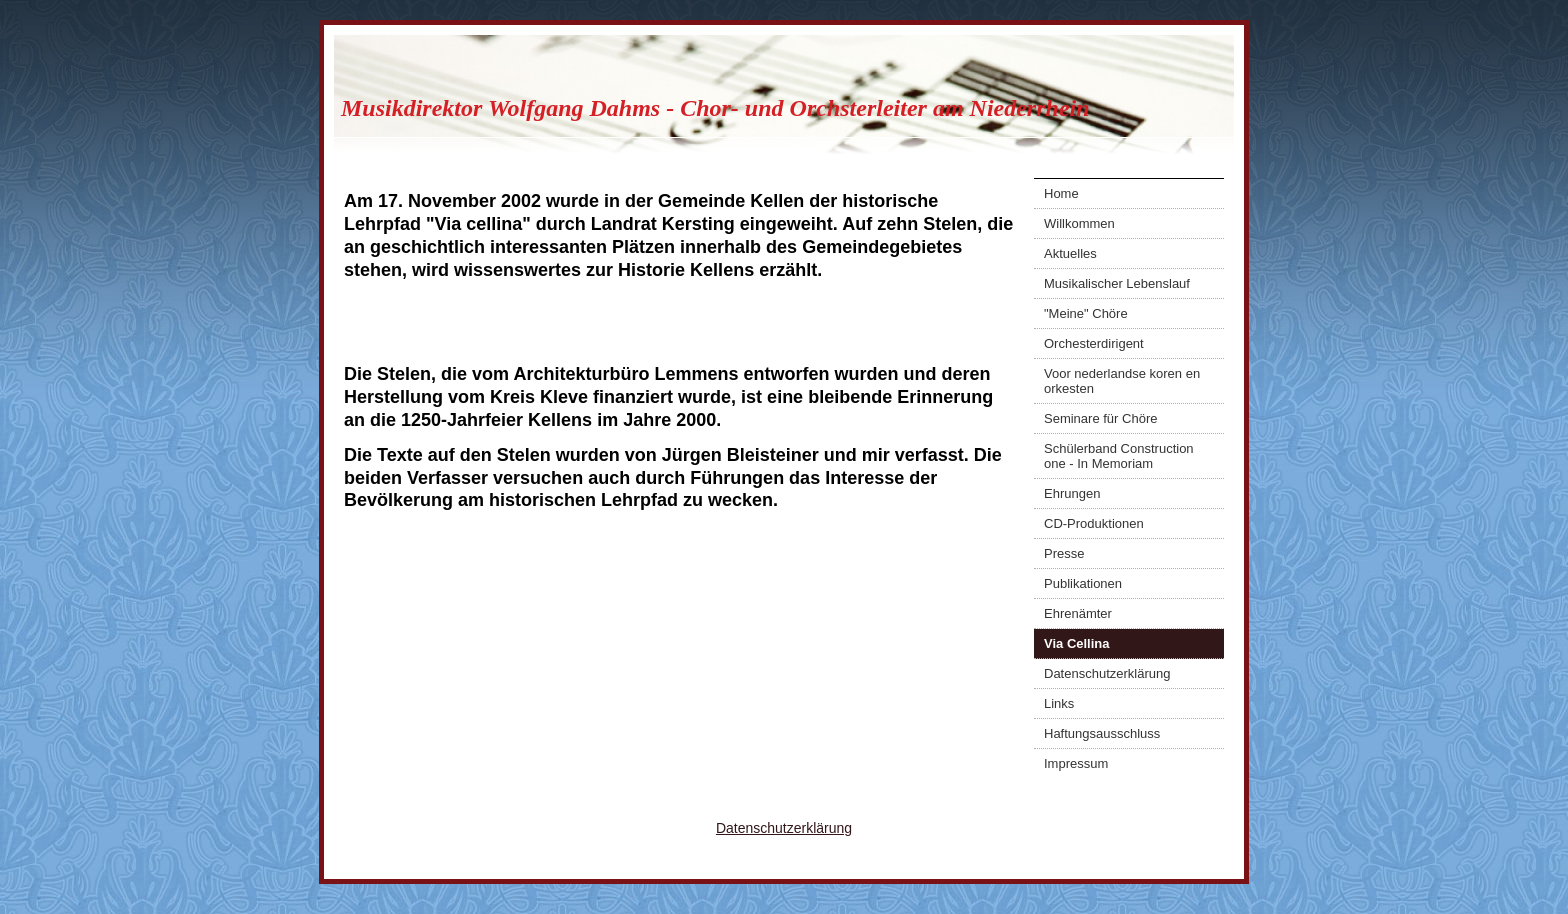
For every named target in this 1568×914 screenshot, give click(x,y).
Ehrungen (1072, 493)
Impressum (1076, 763)
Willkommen (1079, 223)
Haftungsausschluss (1102, 733)
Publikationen (1083, 583)
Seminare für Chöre (1100, 418)
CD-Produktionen (1094, 523)
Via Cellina (1077, 643)
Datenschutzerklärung (1107, 673)
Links (1059, 703)
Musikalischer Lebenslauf (1117, 283)
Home (1061, 193)
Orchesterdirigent (1094, 343)
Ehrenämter (1078, 613)
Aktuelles (1070, 253)
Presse (1064, 553)
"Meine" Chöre (1086, 313)
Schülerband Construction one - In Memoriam (1119, 456)
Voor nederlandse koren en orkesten (1122, 381)
